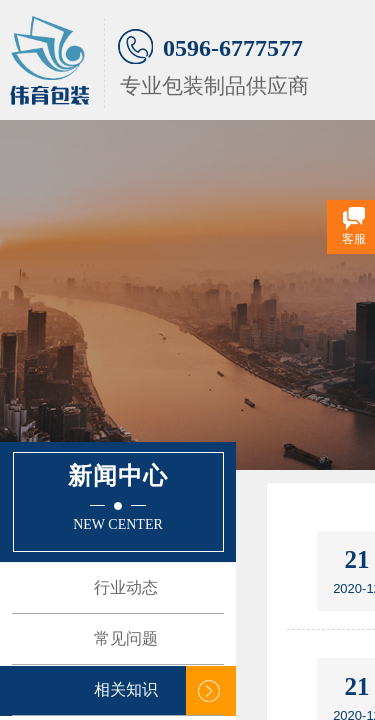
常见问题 (126, 638)
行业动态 (126, 587)
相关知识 (126, 689)
